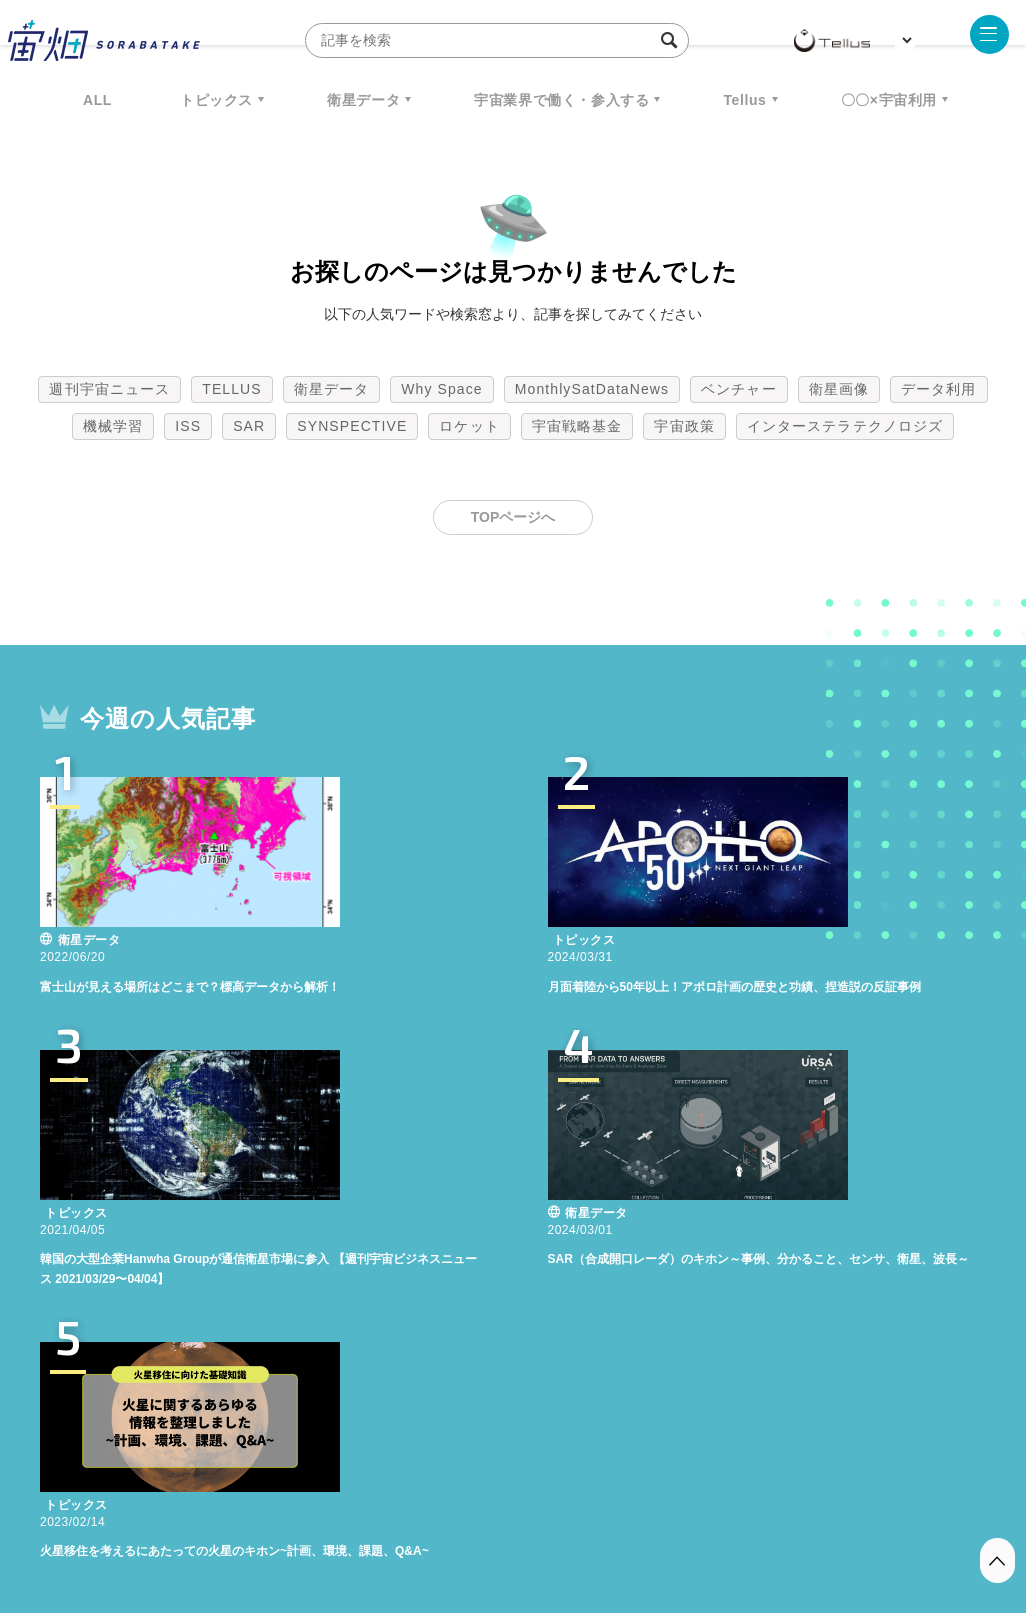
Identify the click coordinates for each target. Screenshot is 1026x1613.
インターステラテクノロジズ (845, 426)
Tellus (744, 100)
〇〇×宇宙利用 (889, 100)
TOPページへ (513, 517)
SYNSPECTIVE (352, 426)
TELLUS (232, 389)
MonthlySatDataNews (592, 389)
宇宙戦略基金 (577, 426)
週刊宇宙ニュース (109, 389)
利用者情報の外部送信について (619, 1508)
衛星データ (363, 100)
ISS (188, 426)
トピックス (216, 100)
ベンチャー (739, 389)
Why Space (442, 389)
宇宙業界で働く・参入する (561, 100)
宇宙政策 (684, 426)
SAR (249, 426)
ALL (97, 100)
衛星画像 (839, 389)
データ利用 (939, 389)
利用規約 (347, 1508)
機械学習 (113, 426)
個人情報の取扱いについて (453, 1508)
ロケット (469, 426)
